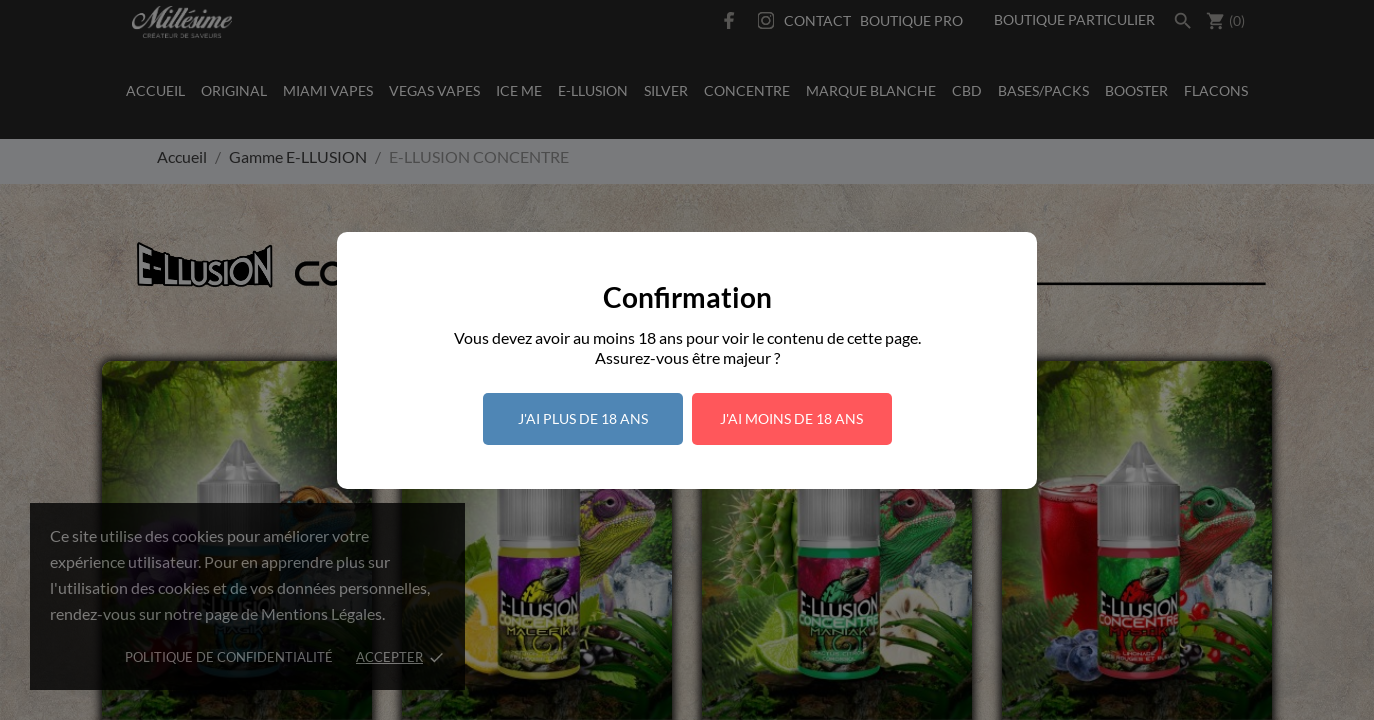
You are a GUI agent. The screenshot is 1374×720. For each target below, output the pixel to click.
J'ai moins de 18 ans (791, 418)
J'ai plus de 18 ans (583, 418)
